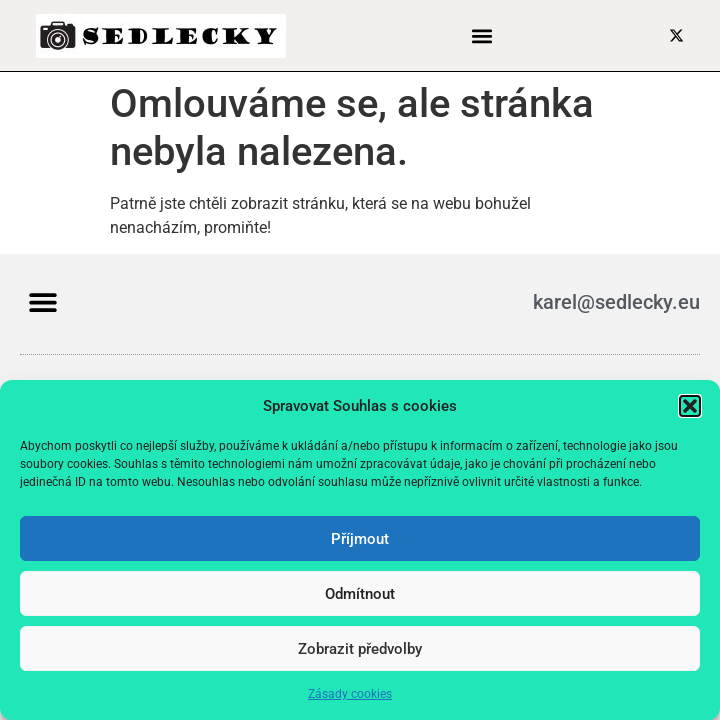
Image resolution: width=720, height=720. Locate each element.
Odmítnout (360, 594)
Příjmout (360, 539)
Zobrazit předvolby (360, 649)
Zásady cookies (350, 694)
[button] (690, 406)
